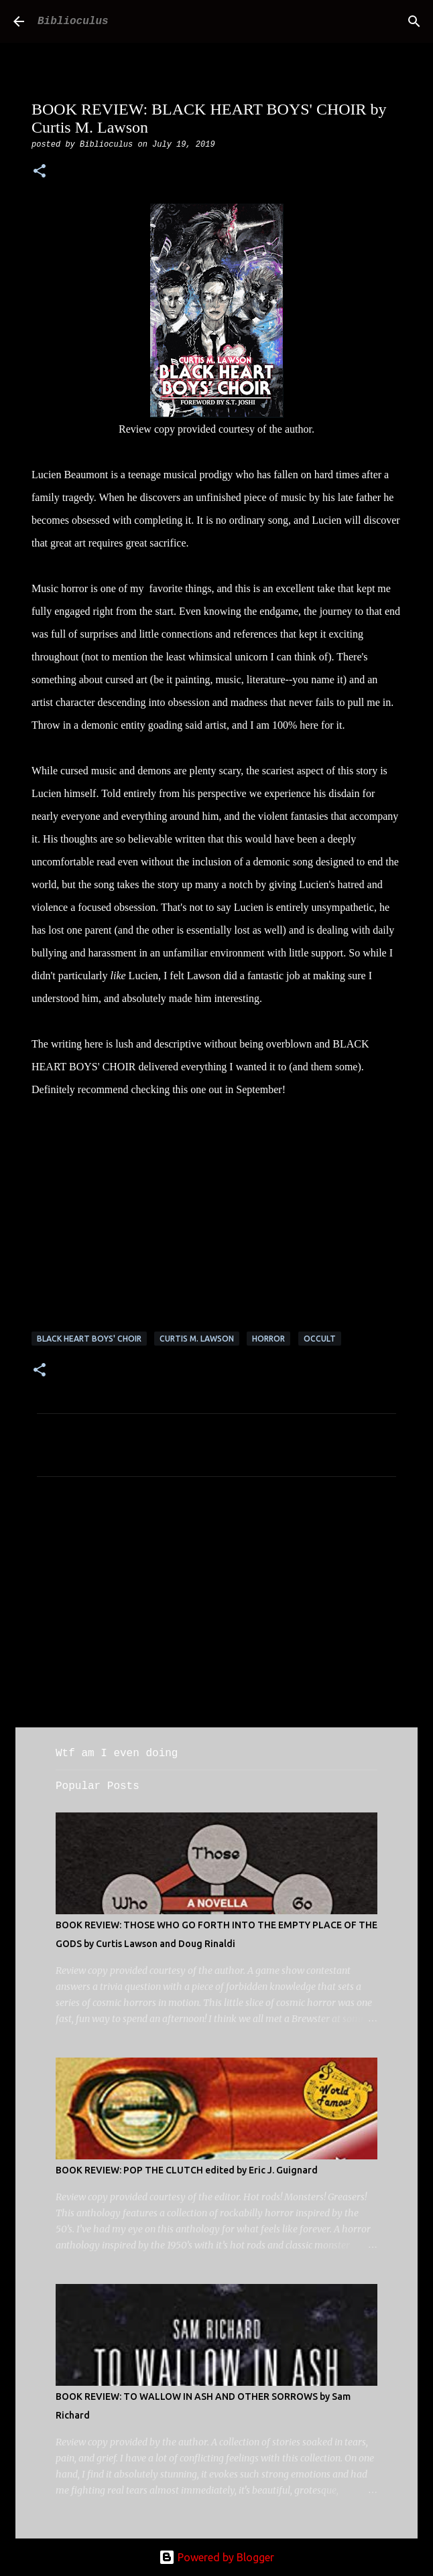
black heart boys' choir (89, 1338)
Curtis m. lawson (197, 1338)
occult (320, 1338)
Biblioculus (73, 21)
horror (268, 1338)
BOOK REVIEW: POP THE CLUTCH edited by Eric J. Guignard (187, 2170)
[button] (40, 172)
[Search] (414, 21)
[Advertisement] (216, 1612)
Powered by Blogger (216, 2557)
